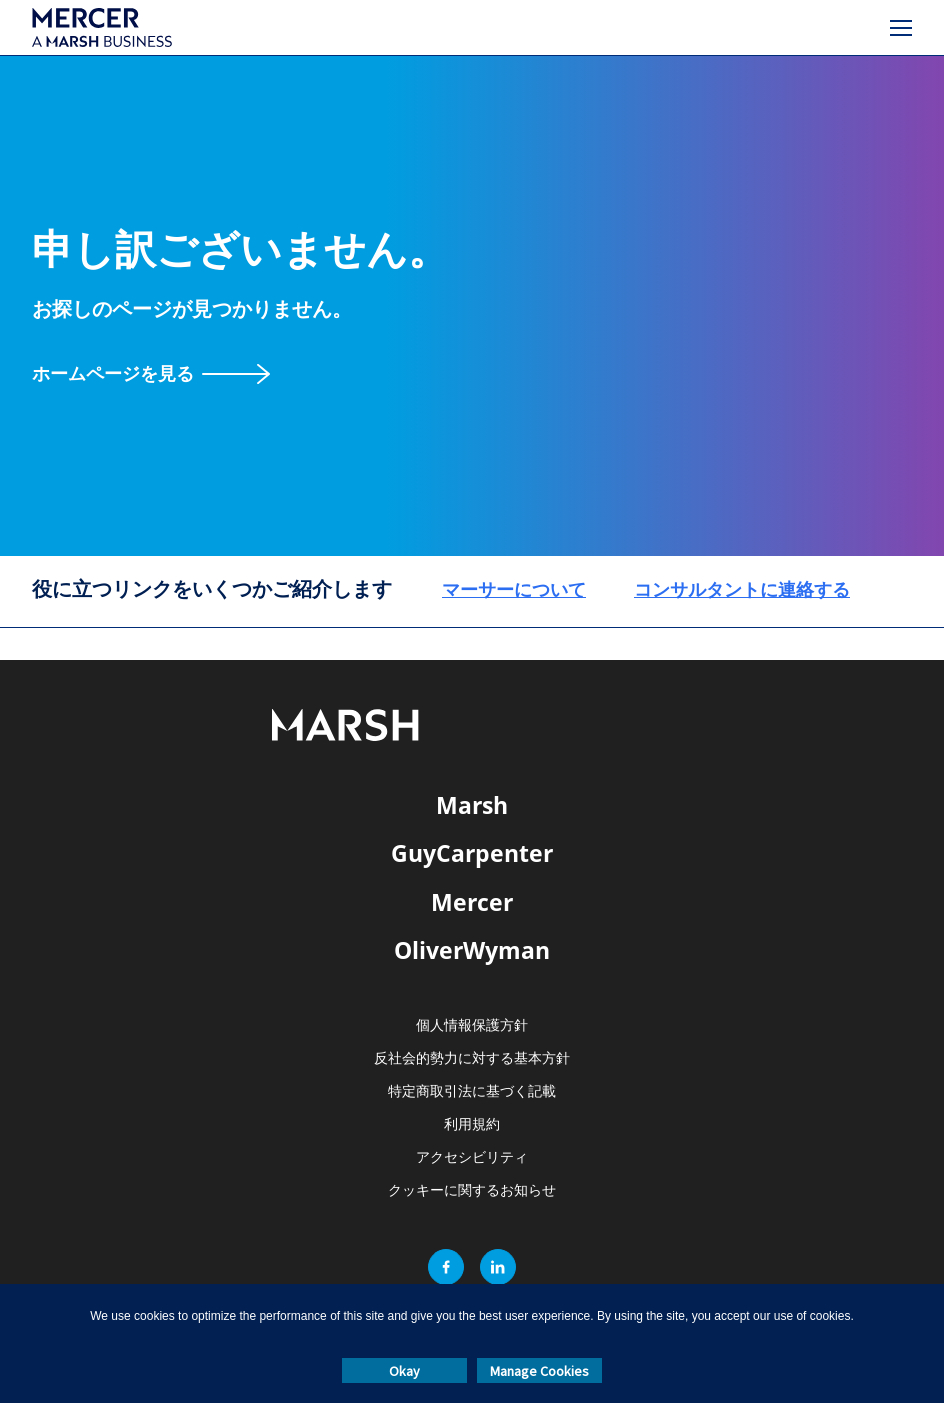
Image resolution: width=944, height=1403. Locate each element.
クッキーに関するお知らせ (472, 1190)
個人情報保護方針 (472, 1025)
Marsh (472, 805)
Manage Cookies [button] (539, 1371)
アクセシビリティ (472, 1157)
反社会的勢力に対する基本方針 (472, 1058)
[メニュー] (901, 28)
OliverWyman (472, 950)
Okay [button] (404, 1371)
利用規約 (472, 1124)
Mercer (472, 902)
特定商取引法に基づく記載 (472, 1091)
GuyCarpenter (472, 853)
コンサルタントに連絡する (742, 589)
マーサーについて (514, 589)
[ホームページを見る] (151, 373)
